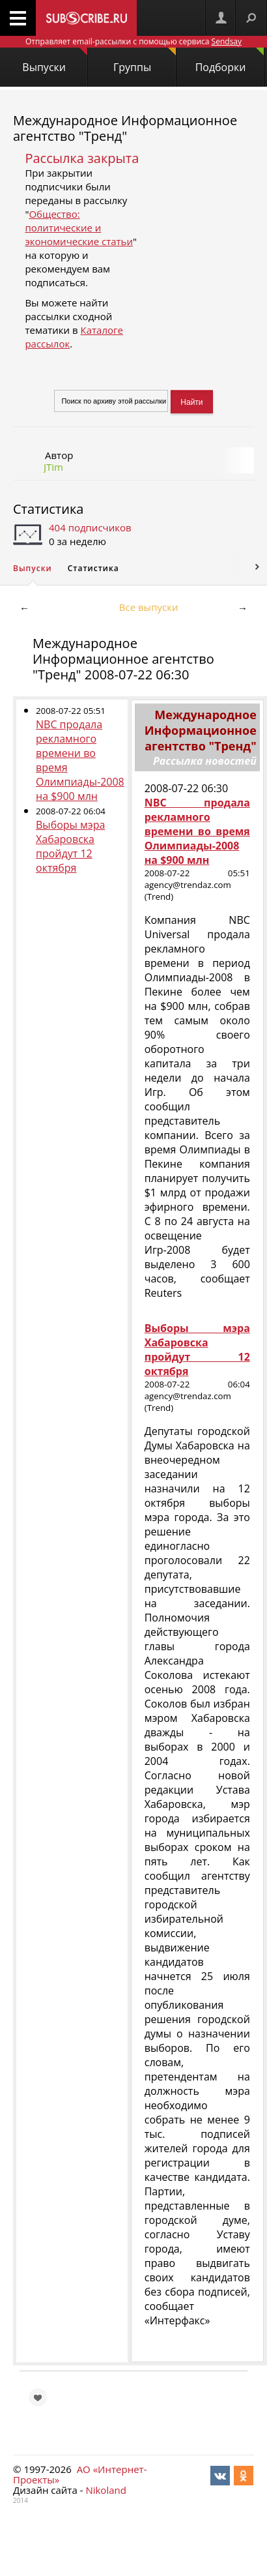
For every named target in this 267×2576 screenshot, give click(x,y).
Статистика (48, 509)
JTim (53, 466)
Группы (144, 61)
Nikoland (105, 2489)
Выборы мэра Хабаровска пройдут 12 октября (70, 846)
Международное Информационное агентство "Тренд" (125, 128)
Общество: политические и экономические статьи (79, 227)
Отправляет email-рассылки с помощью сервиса (133, 41)
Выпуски (54, 61)
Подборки (229, 61)
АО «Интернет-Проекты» (80, 2474)
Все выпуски (148, 607)
